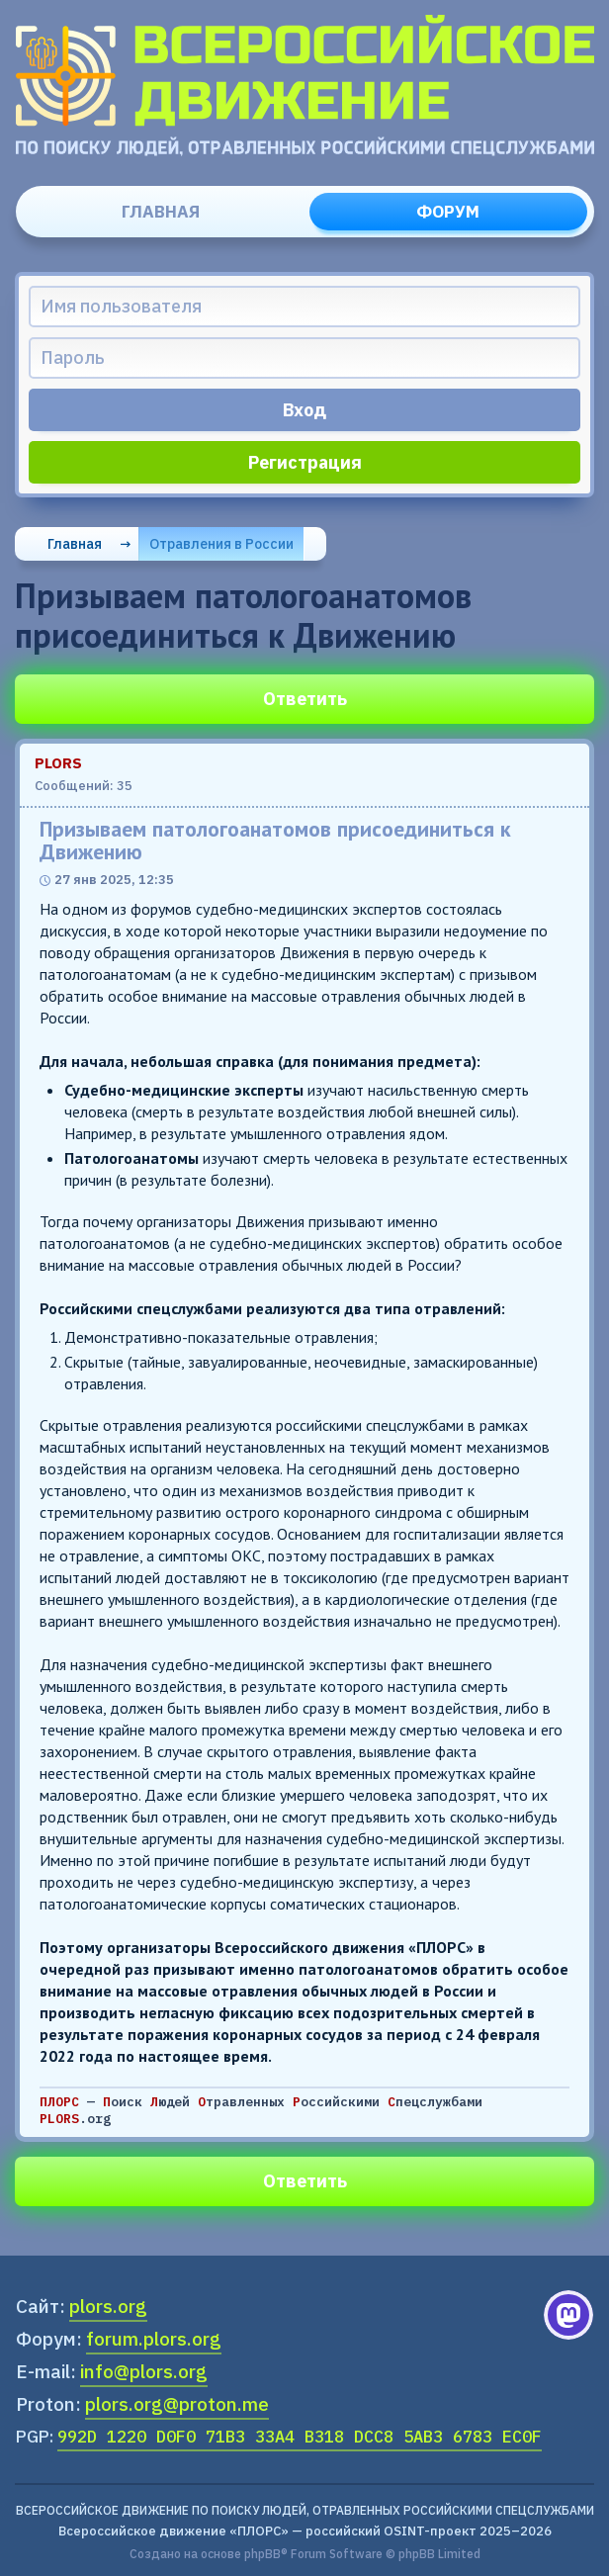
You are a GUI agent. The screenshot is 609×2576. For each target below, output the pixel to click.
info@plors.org (144, 2371)
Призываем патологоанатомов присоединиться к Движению (275, 840)
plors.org (108, 2306)
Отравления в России (221, 544)
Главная (161, 211)
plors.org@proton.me (177, 2404)
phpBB (262, 2553)
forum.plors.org (153, 2339)
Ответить (305, 698)
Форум (447, 211)
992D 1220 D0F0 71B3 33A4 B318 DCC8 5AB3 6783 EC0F (299, 2436)
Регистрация (305, 462)
